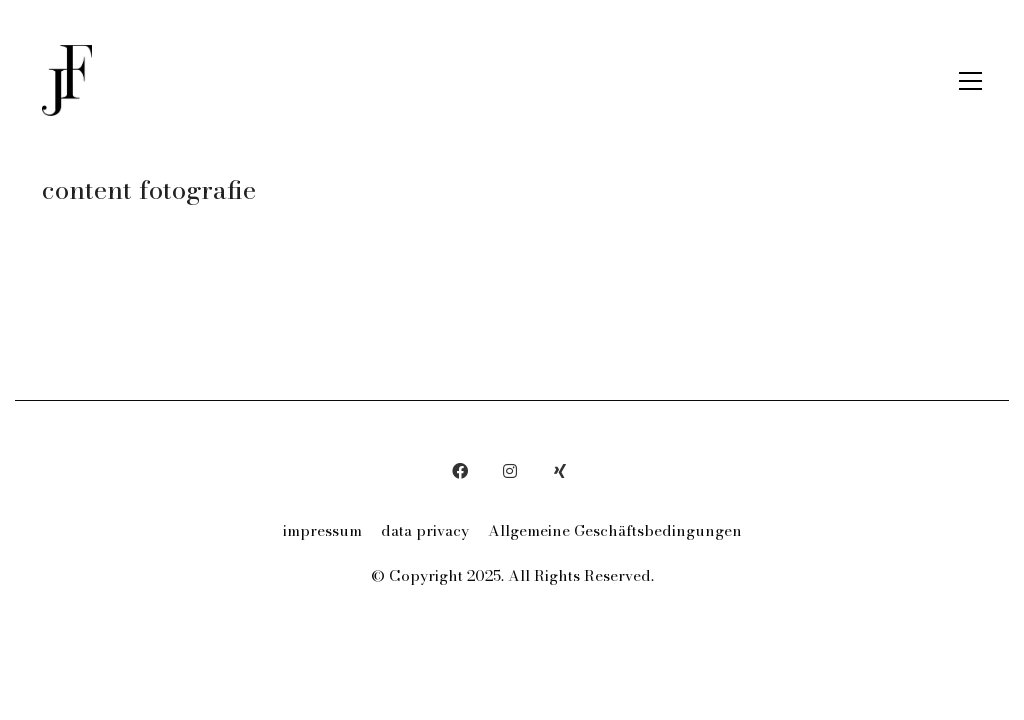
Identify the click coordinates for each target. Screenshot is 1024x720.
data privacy (425, 531)
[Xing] (560, 471)
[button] (970, 81)
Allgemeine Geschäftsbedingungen (615, 531)
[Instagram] (510, 471)
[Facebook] (460, 471)
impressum (322, 531)
